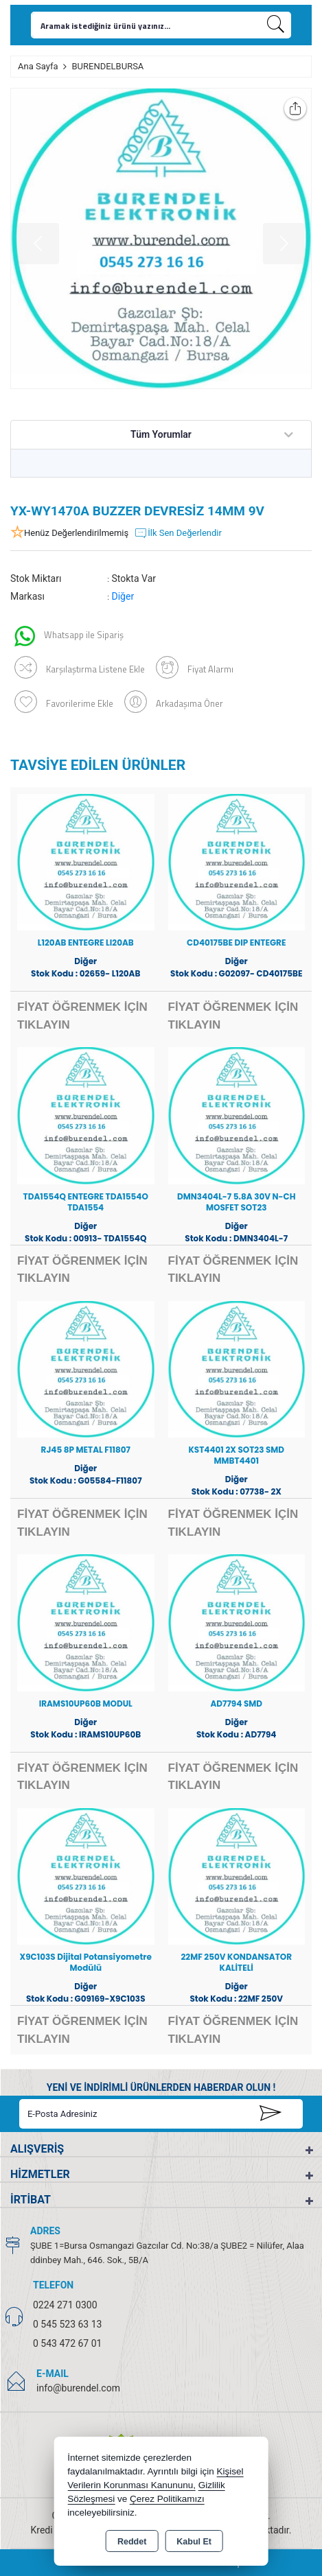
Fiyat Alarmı (194, 667)
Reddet (131, 2541)
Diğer (123, 596)
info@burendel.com (78, 2387)
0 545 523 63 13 (67, 2324)
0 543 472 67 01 (67, 2343)
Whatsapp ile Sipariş (69, 636)
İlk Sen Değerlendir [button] (178, 533)
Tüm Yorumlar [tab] (161, 434)
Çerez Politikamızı (167, 2499)
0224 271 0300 (65, 2304)
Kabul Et (193, 2541)
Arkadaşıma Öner (173, 701)
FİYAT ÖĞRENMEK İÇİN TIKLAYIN (82, 1015)
